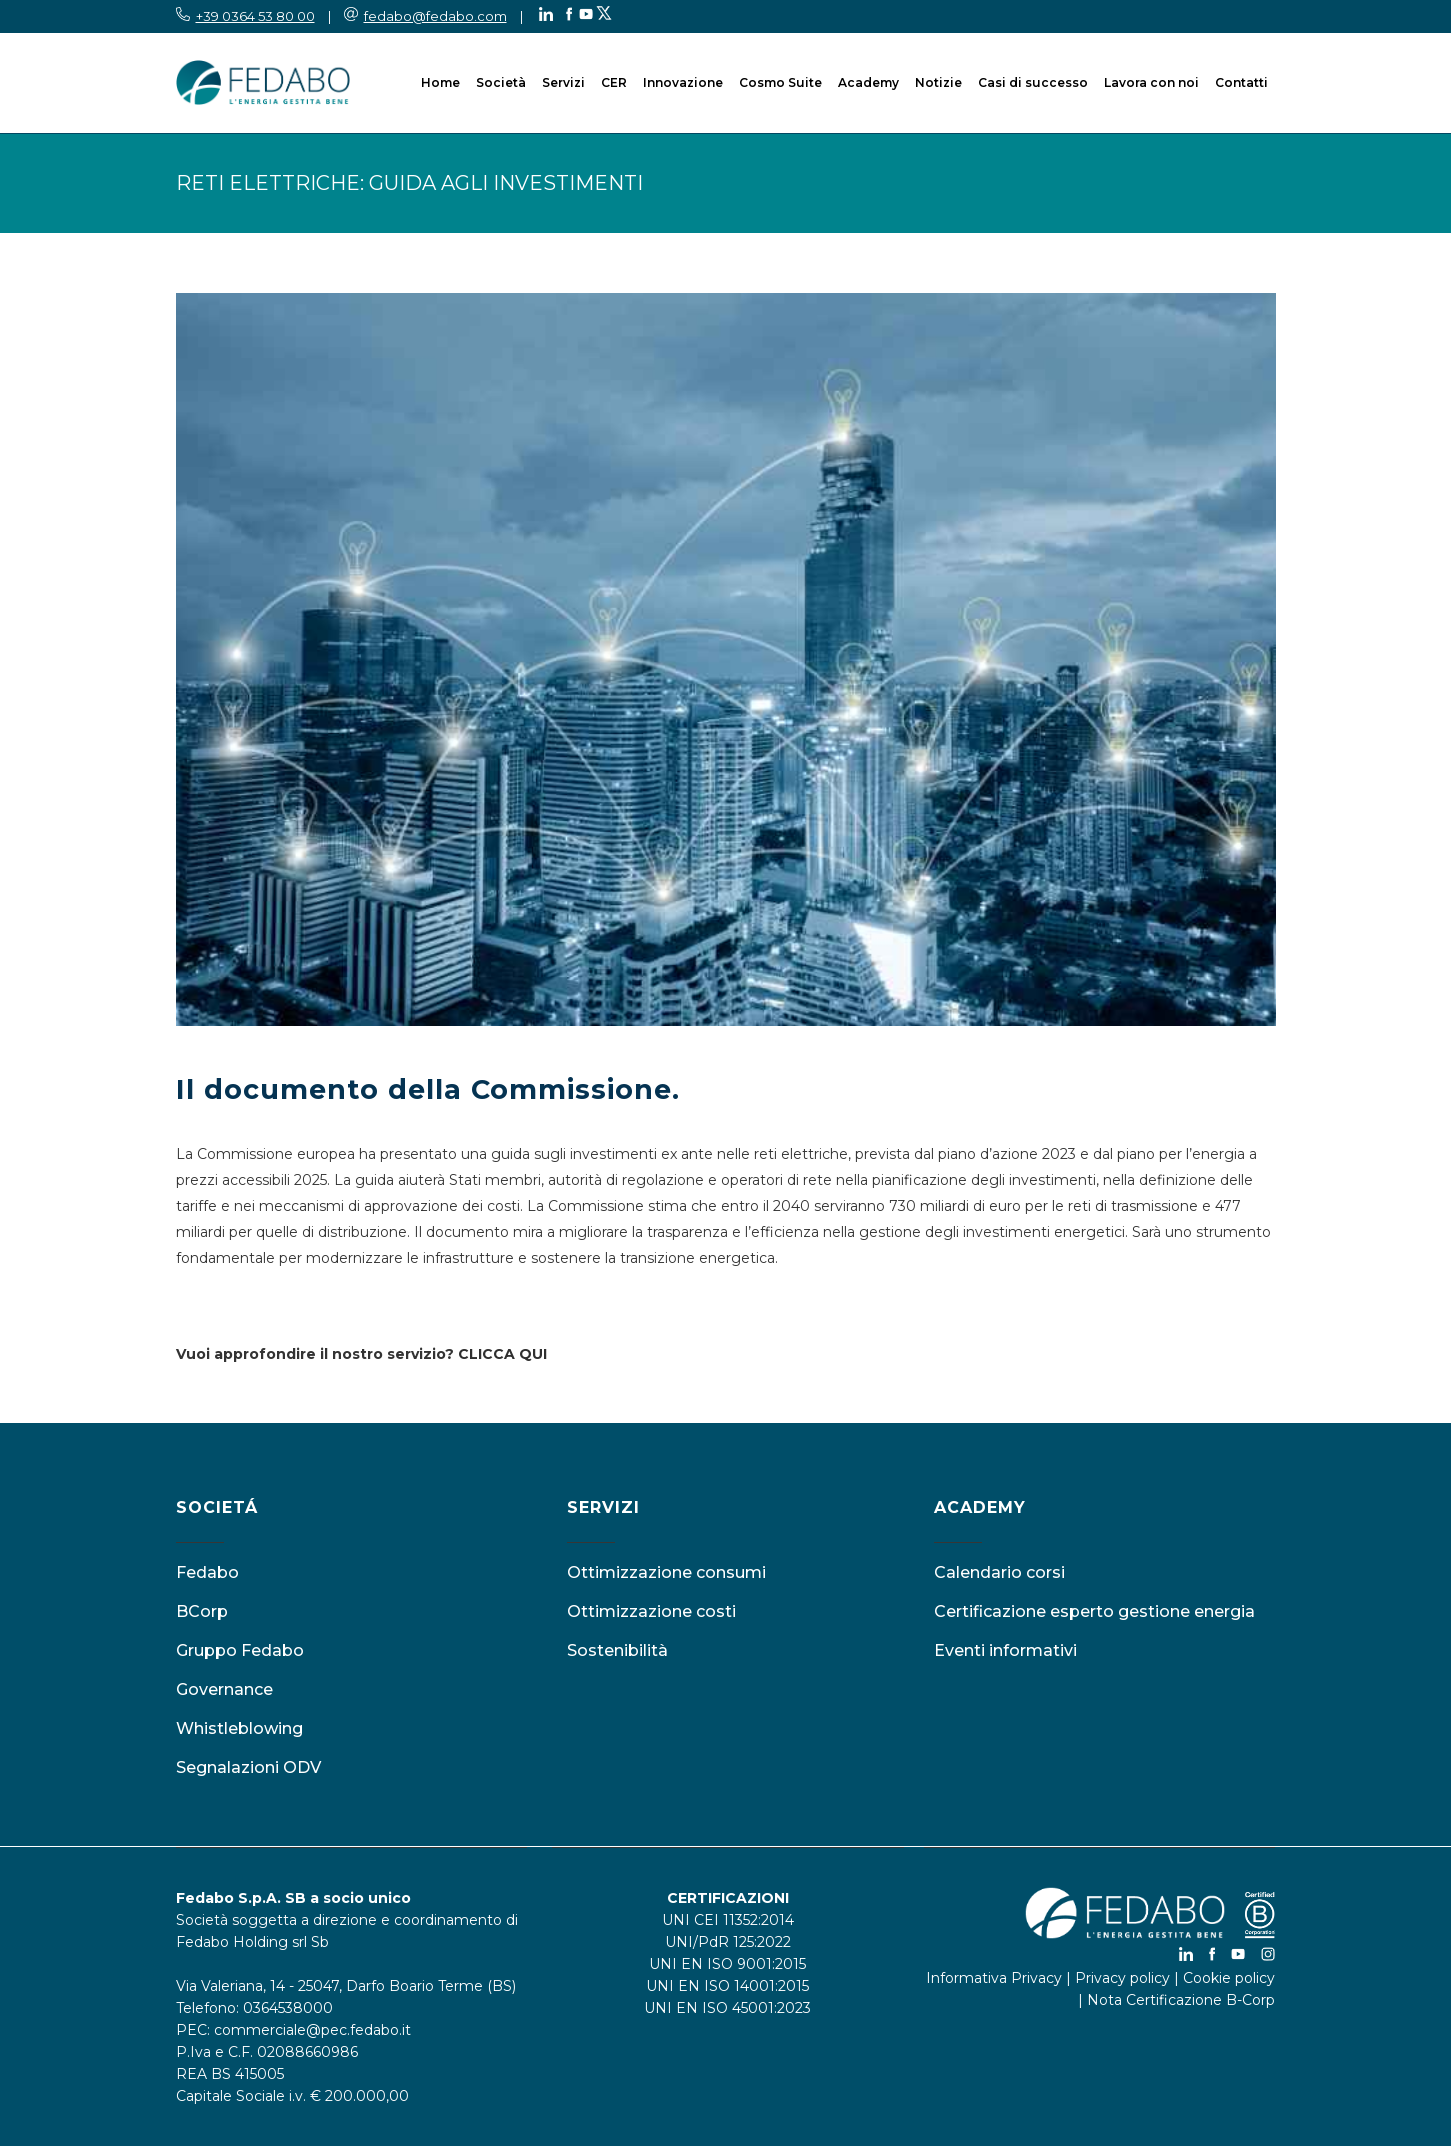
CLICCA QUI (502, 1354)
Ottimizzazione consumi (666, 1572)
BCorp (202, 1611)
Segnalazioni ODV (248, 1767)
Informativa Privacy (994, 1978)
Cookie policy (1229, 1978)
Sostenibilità (617, 1650)
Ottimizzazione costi (651, 1611)
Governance (224, 1689)
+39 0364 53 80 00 (255, 16)
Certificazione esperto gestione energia (1094, 1611)
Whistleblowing (239, 1728)
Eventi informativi (1005, 1650)
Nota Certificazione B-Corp (1181, 2000)
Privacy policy (1122, 1978)
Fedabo (207, 1572)
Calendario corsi (999, 1572)
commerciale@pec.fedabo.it (312, 2030)
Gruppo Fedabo (240, 1650)
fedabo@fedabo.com (435, 16)
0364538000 (288, 2008)
